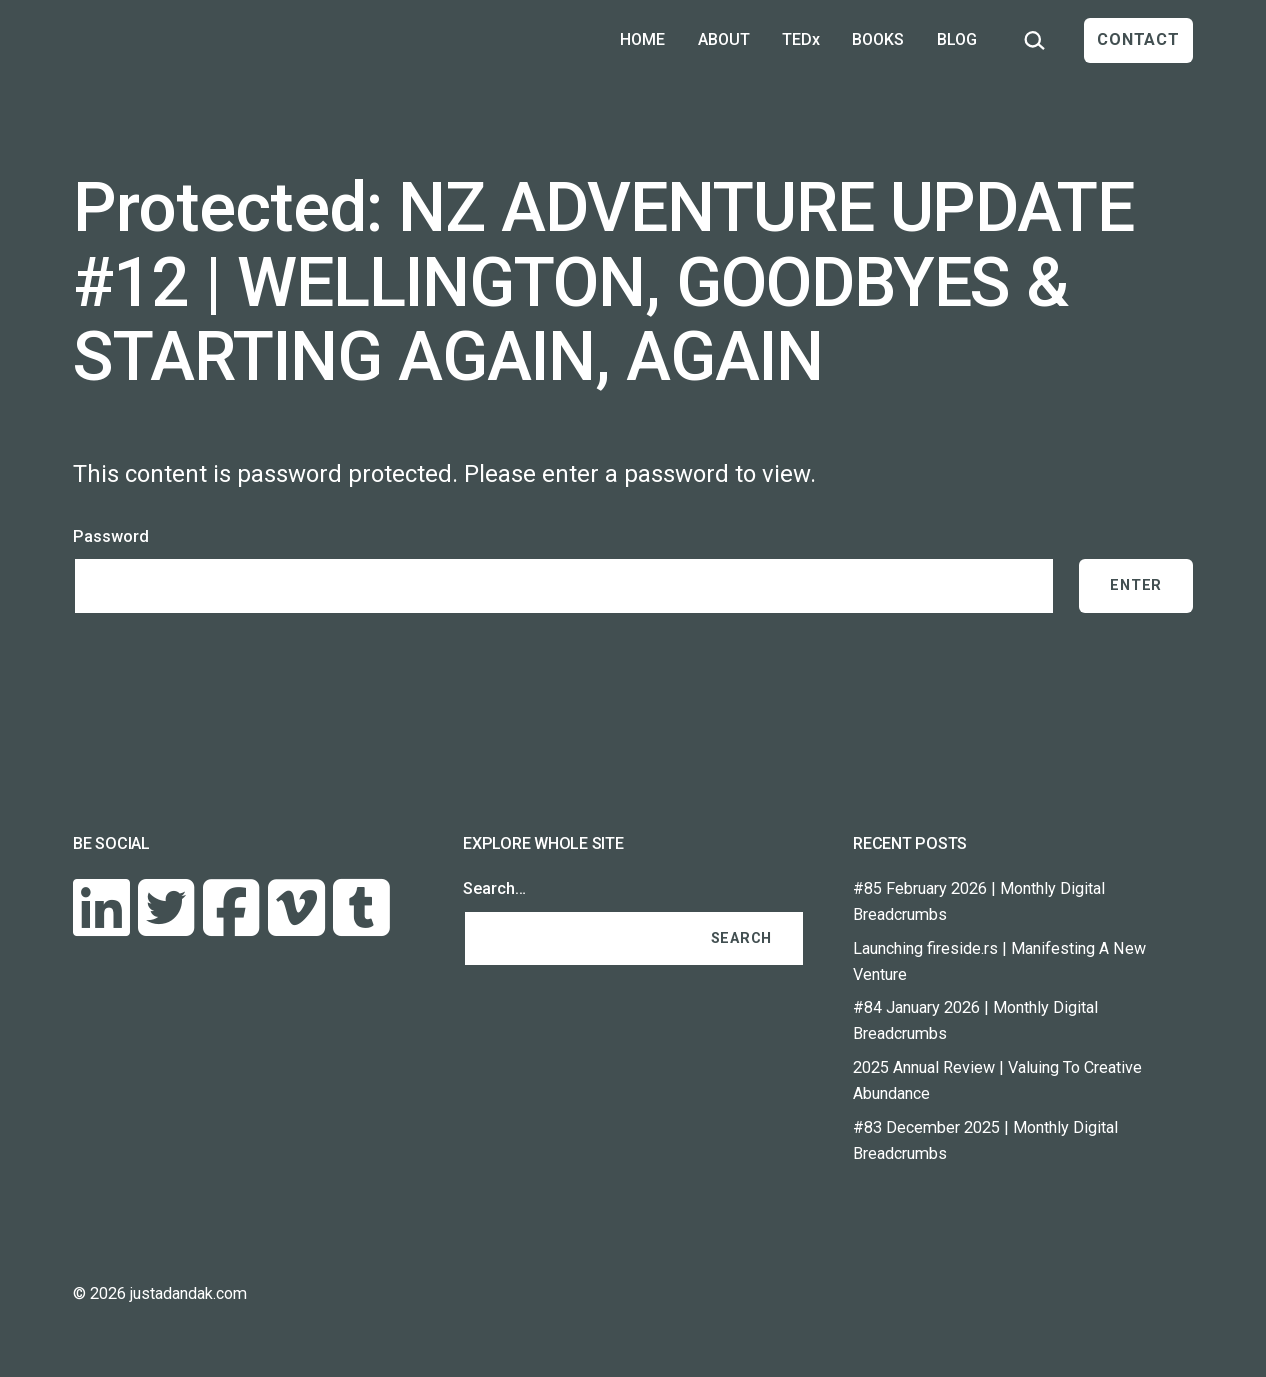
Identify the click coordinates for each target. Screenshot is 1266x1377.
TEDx (801, 39)
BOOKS (878, 39)
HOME (642, 39)
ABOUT (724, 39)
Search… (494, 888)
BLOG (957, 39)
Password (111, 536)
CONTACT (1138, 39)
